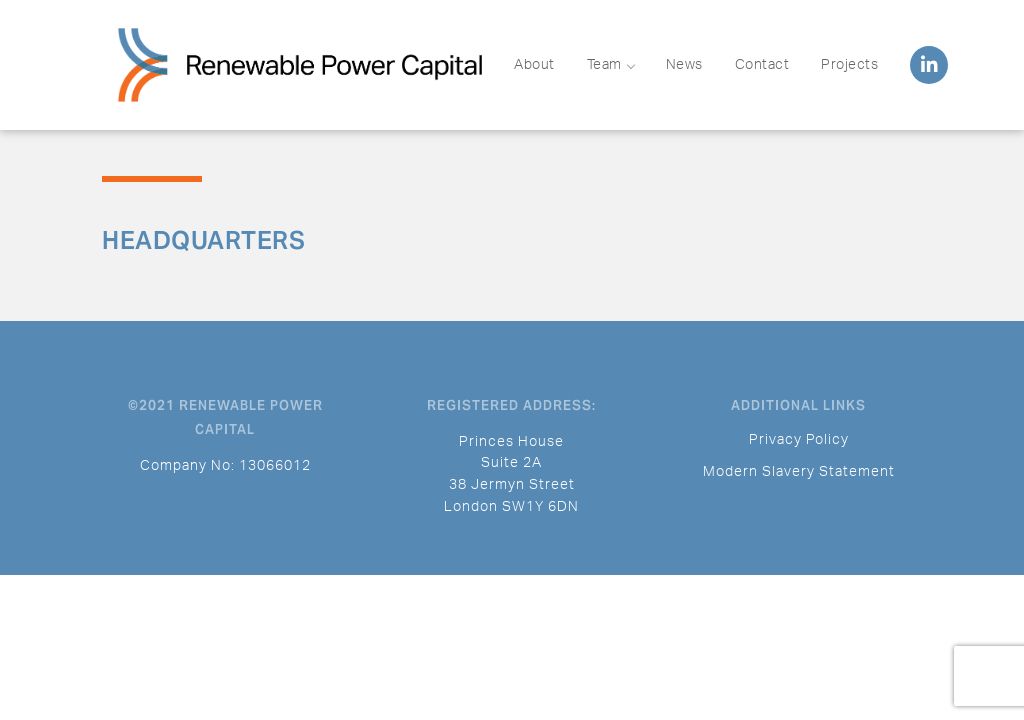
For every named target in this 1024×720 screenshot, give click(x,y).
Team (610, 65)
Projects (849, 65)
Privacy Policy (799, 439)
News (684, 65)
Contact (762, 65)
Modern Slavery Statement (799, 471)
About (534, 65)
